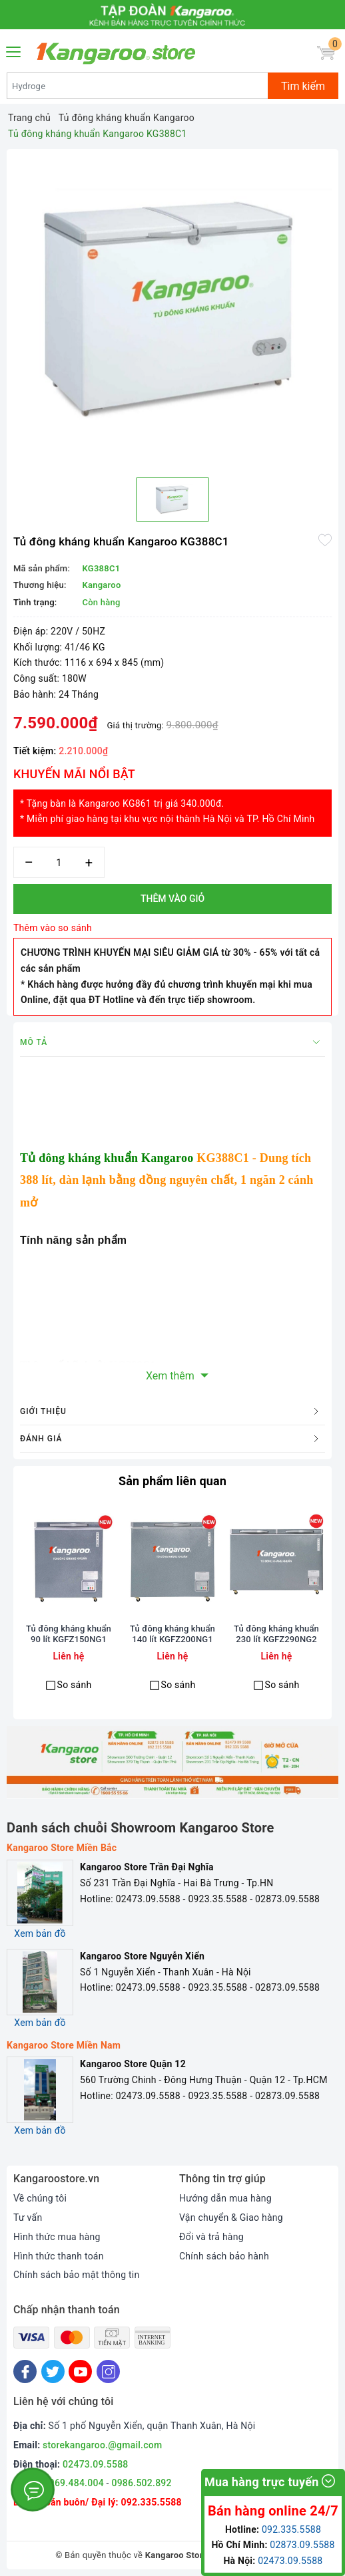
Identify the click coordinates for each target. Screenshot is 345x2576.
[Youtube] (80, 2371)
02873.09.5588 (302, 2544)
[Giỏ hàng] (326, 53)
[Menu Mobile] (14, 50)
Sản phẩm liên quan (172, 1481)
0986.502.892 (141, 2483)
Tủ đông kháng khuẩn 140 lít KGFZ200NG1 (172, 1634)
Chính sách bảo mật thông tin (76, 2274)
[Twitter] (53, 2371)
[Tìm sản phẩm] (137, 85)
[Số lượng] (59, 862)
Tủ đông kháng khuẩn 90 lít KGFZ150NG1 (68, 1634)
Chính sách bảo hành (224, 2256)
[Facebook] (25, 2371)
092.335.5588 (151, 2502)
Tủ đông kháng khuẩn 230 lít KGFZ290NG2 (276, 1634)
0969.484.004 (74, 2483)
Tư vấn (27, 2217)
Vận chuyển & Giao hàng (231, 2217)
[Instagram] (108, 2371)
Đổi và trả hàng (211, 2236)
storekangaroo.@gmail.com (102, 2445)
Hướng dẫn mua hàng (225, 2198)
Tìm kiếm (303, 86)
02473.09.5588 (96, 2464)
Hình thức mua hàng (57, 2236)
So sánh (74, 1684)
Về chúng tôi (40, 2198)
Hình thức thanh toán (58, 2256)
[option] (172, 308)
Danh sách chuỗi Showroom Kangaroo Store (140, 1828)
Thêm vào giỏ (172, 898)
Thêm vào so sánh (52, 928)
